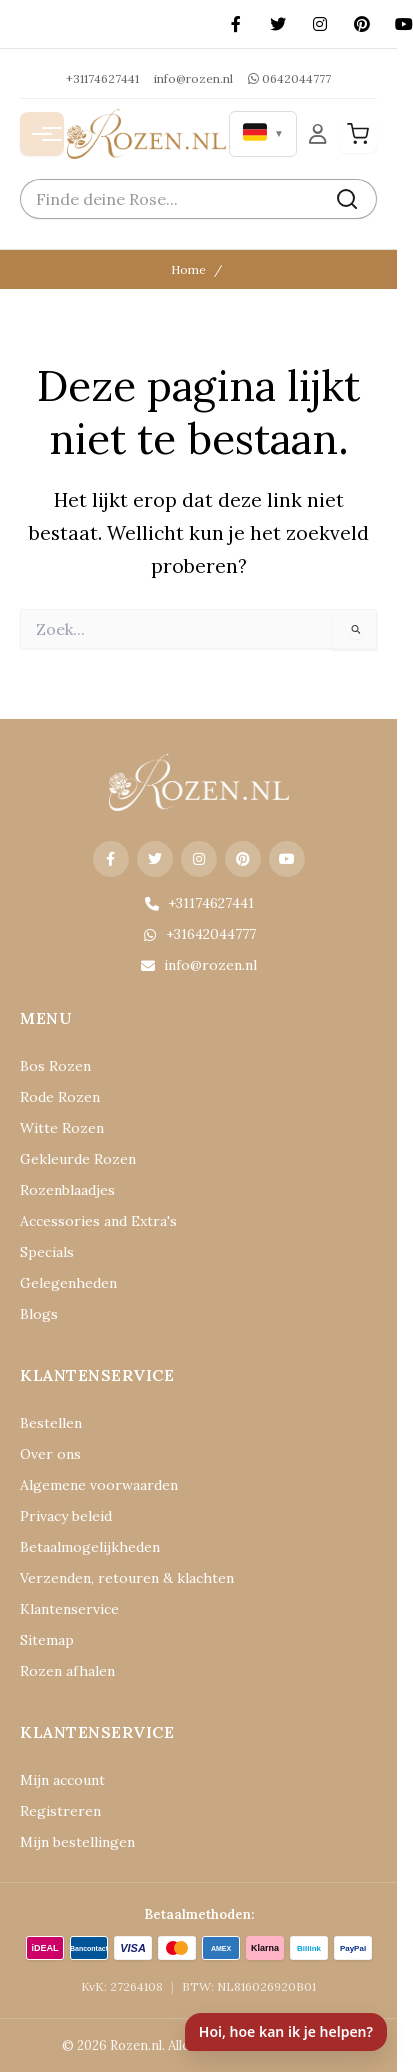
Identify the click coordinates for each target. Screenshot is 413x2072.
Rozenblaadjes (67, 1190)
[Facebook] (236, 24)
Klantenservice (69, 1609)
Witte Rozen (62, 1128)
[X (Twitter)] (278, 24)
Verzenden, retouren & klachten (127, 1578)
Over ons (50, 1454)
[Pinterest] (362, 24)
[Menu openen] (42, 134)
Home (188, 269)
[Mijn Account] (318, 133)
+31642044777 (199, 934)
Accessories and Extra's (98, 1221)
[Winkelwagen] (358, 134)
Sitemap (47, 1640)
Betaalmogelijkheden (90, 1547)
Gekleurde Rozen (78, 1159)
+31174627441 (102, 78)
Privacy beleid (66, 1516)
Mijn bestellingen (77, 1842)
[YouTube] (287, 859)
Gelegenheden (68, 1283)
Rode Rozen (60, 1097)
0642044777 (289, 78)
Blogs (39, 1314)
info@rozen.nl (193, 78)
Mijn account (62, 1780)
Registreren (60, 1811)
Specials (47, 1252)
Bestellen (51, 1423)
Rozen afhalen (67, 1671)
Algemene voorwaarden (99, 1485)
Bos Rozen (55, 1066)
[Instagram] (320, 24)
